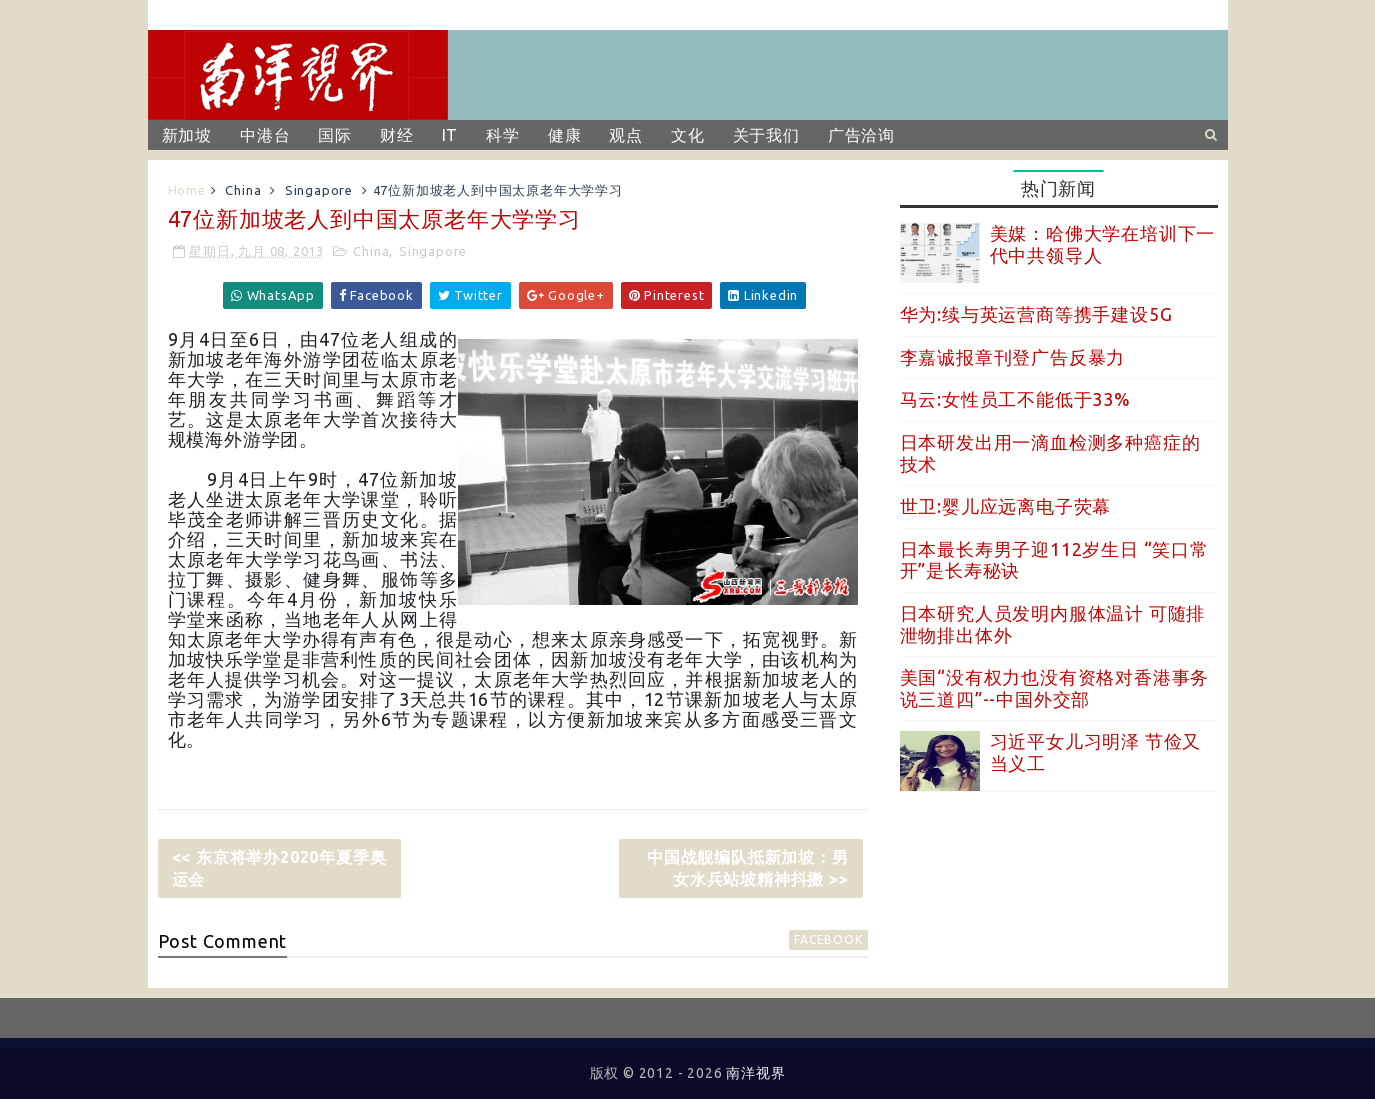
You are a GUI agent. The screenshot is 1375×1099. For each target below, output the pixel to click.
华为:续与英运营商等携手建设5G (1036, 314)
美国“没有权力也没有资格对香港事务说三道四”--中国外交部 (1055, 688)
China (243, 190)
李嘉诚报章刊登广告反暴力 (1013, 357)
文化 (688, 135)
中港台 (265, 135)
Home (187, 190)
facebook (828, 939)
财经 (397, 135)
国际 (335, 135)
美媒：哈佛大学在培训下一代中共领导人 (1103, 244)
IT (450, 135)
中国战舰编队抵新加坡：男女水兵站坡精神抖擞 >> (748, 868)
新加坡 (187, 135)
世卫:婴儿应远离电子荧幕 (1006, 506)
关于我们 (766, 135)
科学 (503, 135)
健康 (565, 135)
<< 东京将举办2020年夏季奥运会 (279, 868)
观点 (626, 135)
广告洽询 (861, 135)
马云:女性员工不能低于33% (1015, 399)
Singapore (319, 190)
